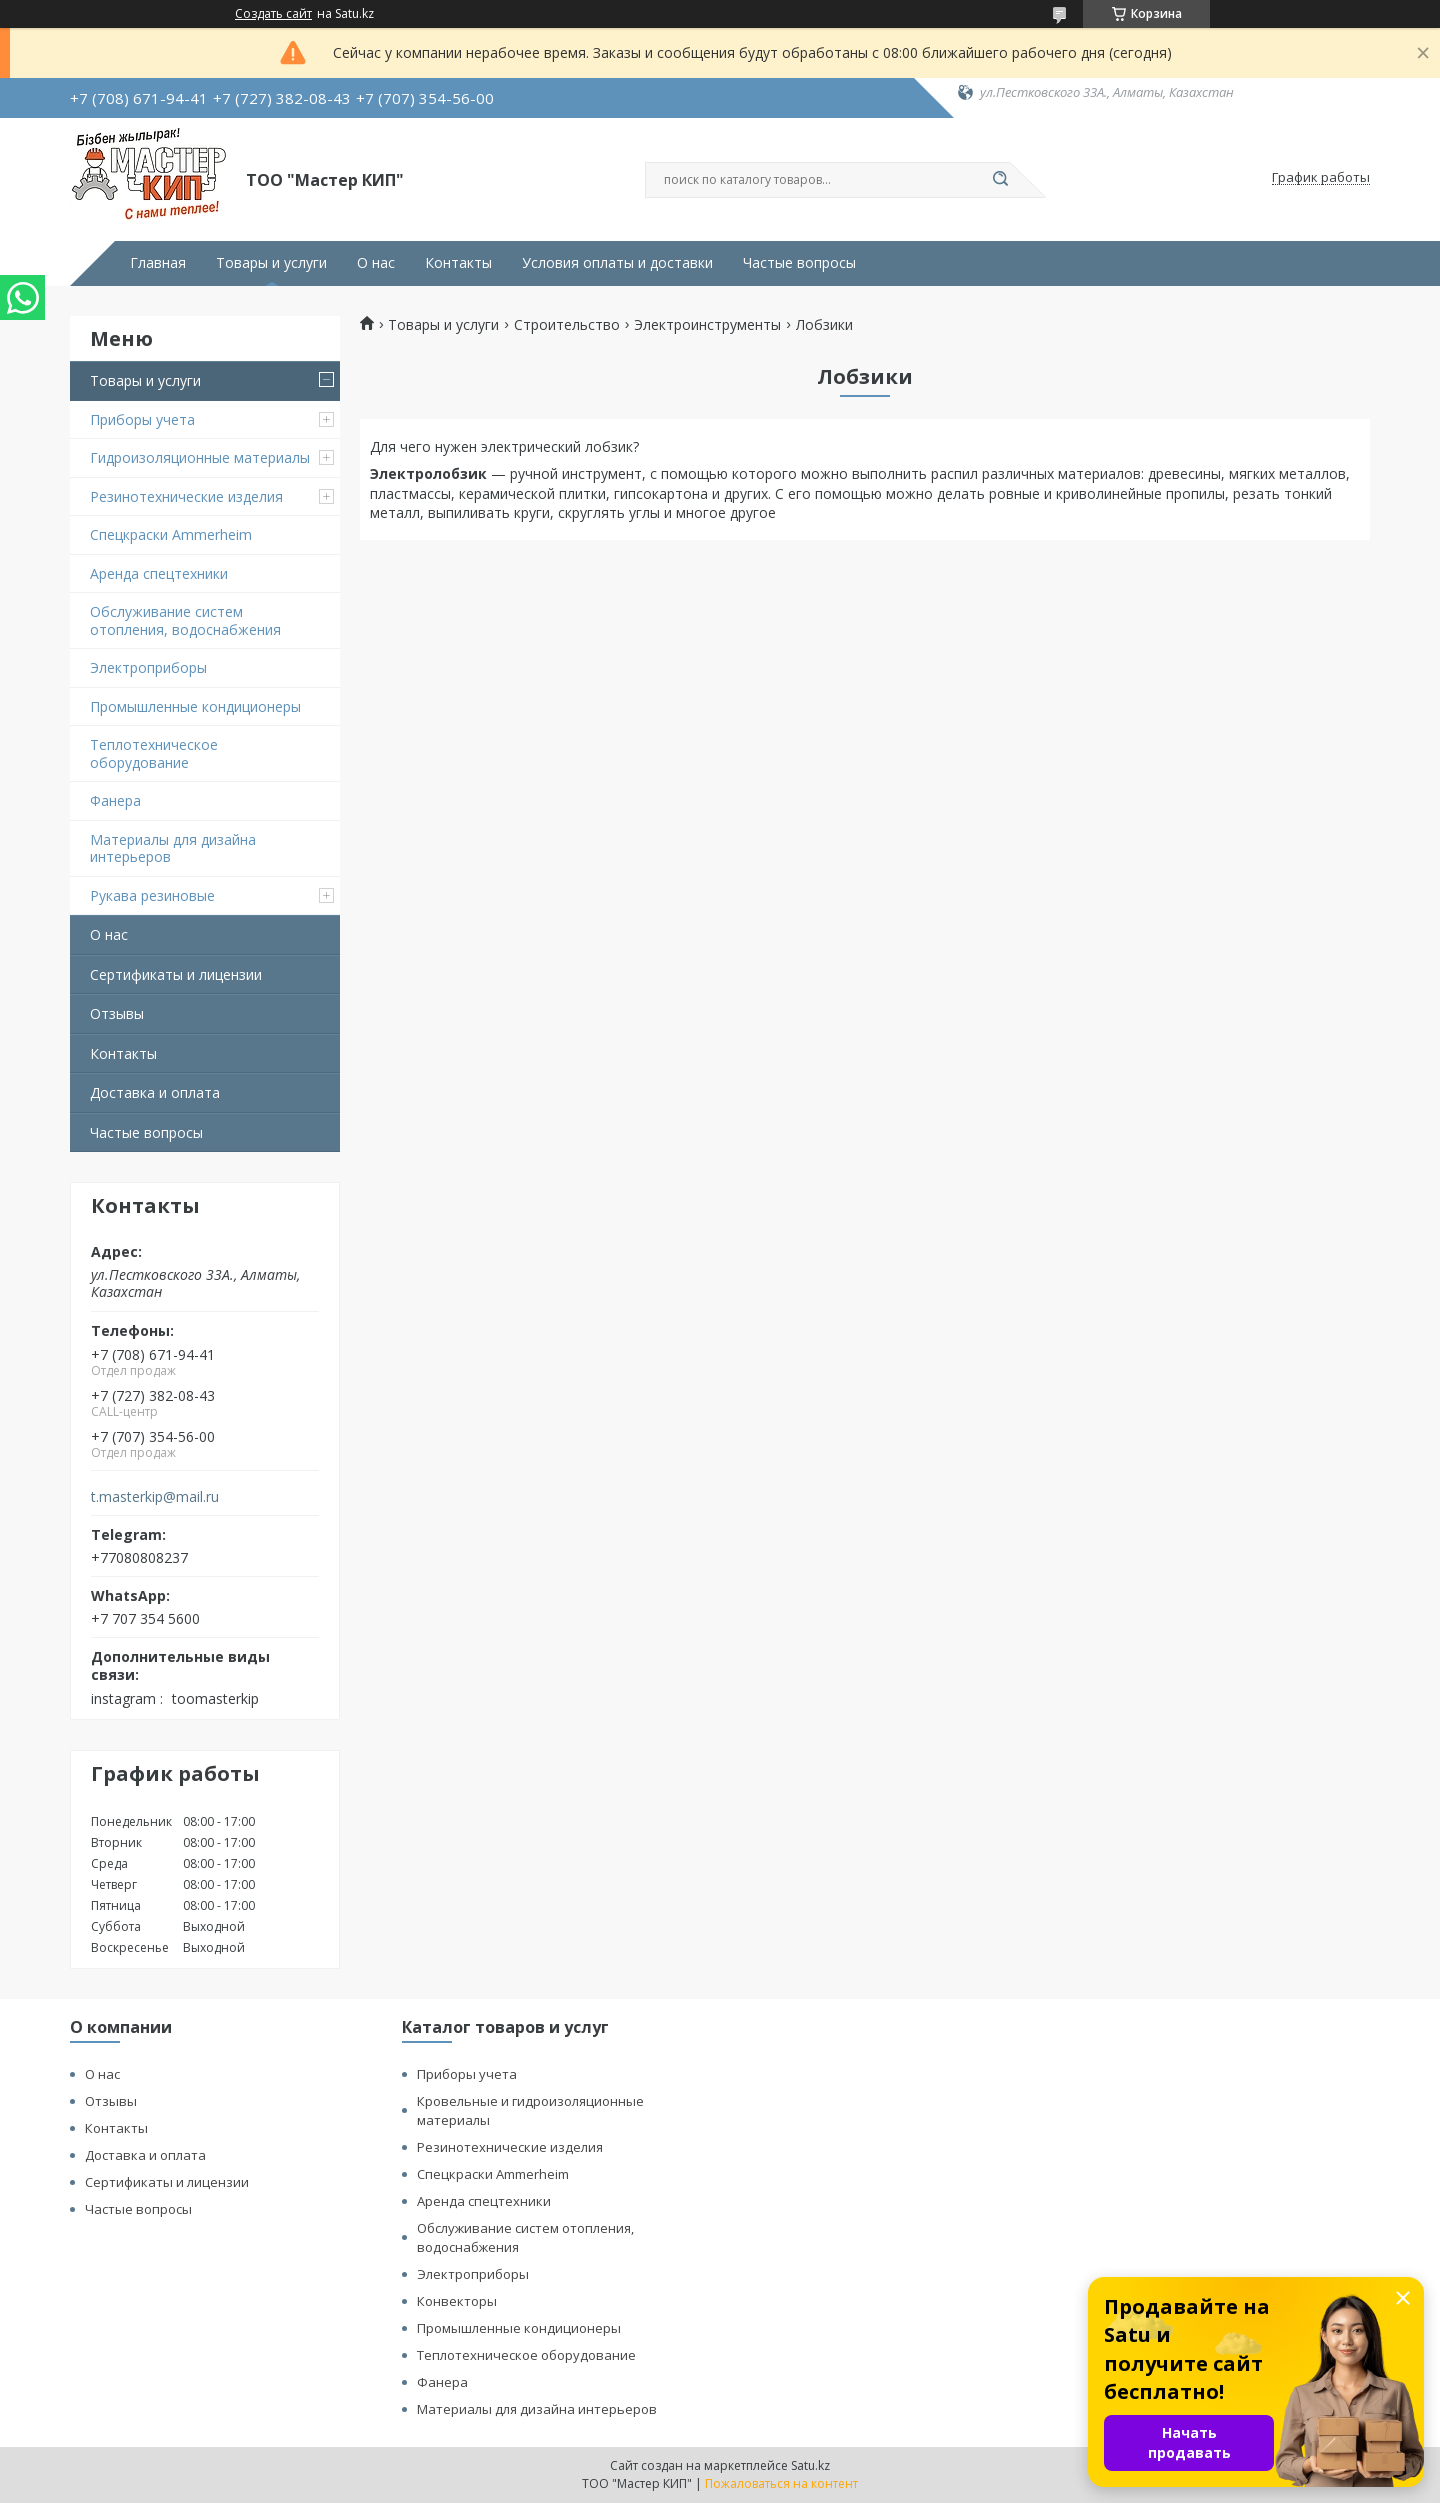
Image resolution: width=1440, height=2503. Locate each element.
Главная (158, 263)
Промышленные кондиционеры (195, 706)
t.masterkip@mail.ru (155, 1497)
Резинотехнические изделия (186, 496)
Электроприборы (148, 667)
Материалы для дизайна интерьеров (173, 848)
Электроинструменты (707, 325)
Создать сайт (273, 14)
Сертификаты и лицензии (176, 974)
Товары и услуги (271, 263)
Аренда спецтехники (159, 573)
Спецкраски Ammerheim (171, 534)
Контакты (458, 263)
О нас (376, 263)
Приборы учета (142, 419)
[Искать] (1000, 180)
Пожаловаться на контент (781, 2483)
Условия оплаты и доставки (617, 263)
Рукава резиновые (152, 895)
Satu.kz (810, 2465)
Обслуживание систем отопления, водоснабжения (185, 620)
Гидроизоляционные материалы (200, 457)
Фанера (115, 800)
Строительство (567, 325)
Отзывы (117, 1013)
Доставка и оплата (155, 1092)
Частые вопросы (799, 263)
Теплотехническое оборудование (154, 753)
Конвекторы (457, 2301)
